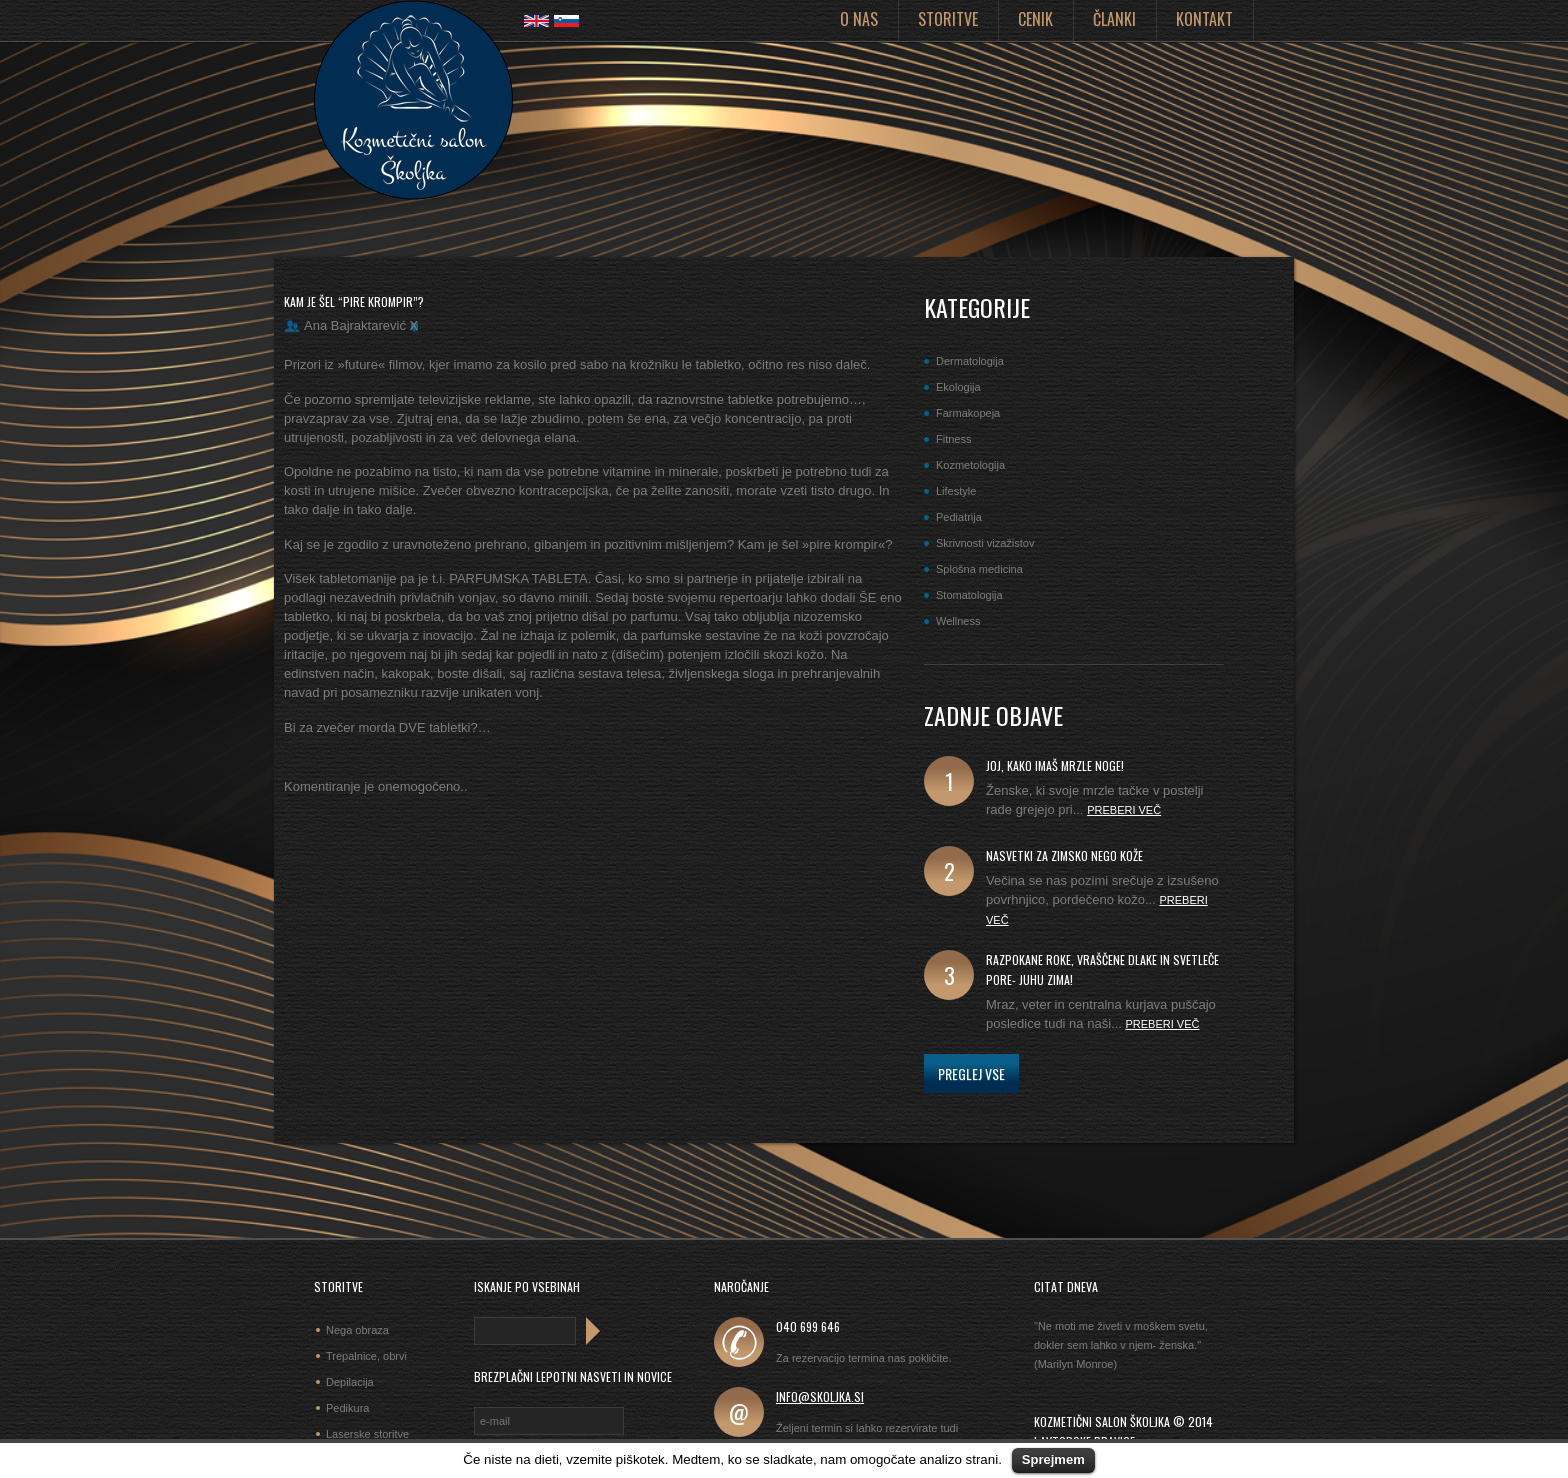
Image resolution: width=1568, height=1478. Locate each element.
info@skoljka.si (820, 1396)
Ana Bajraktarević (355, 325)
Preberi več (1124, 810)
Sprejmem (1053, 1459)
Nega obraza (357, 1330)
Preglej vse (971, 1073)
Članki (1114, 19)
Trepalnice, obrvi (366, 1356)
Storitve (948, 19)
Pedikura (347, 1408)
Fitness (953, 439)
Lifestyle (956, 491)
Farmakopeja (968, 413)
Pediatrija (959, 517)
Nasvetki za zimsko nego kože (1064, 855)
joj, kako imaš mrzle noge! (1055, 765)
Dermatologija (970, 361)
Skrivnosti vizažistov (985, 543)
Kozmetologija (970, 465)
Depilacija (350, 1382)
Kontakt (1204, 19)
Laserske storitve (367, 1434)
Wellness (958, 621)
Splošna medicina (979, 569)
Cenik (1035, 19)
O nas (859, 19)
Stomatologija (969, 595)
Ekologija (958, 387)
